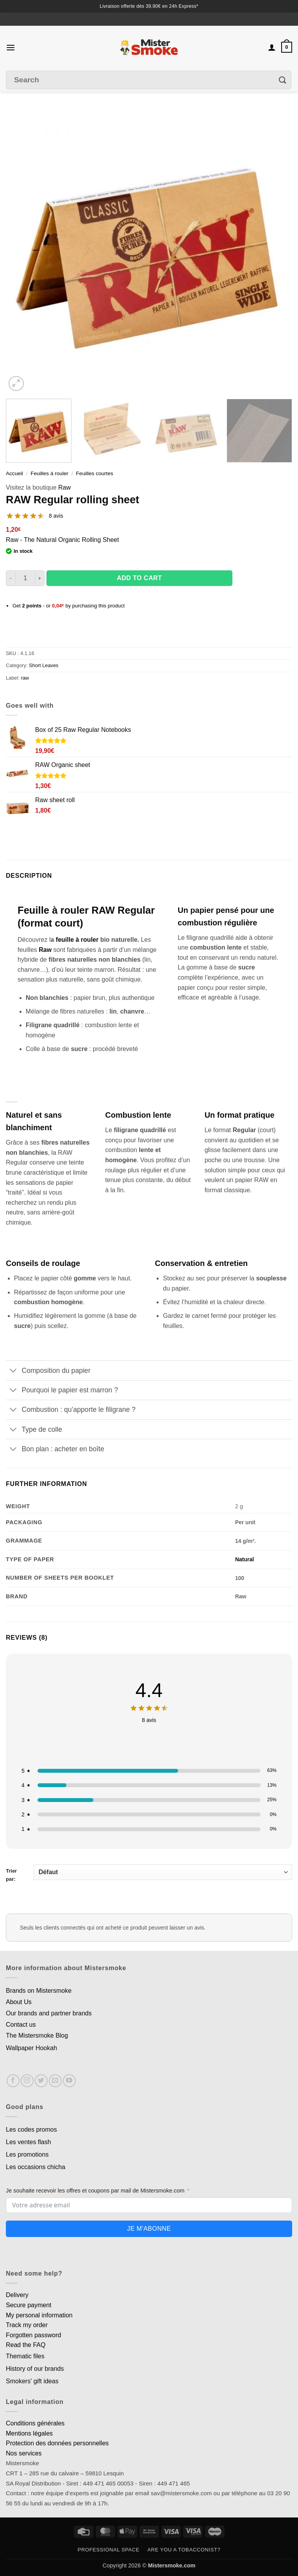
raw (25, 678)
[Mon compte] (272, 47)
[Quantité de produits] (25, 578)
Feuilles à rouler (49, 473)
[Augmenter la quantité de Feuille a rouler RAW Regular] (40, 578)
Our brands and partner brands (49, 2013)
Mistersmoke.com (172, 2565)
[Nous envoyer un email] (55, 2080)
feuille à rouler (77, 939)
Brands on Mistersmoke (38, 1990)
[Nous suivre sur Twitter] (41, 2080)
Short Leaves (43, 665)
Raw (64, 487)
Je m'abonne (149, 2228)
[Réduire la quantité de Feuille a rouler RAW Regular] (10, 578)
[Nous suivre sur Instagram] (27, 2080)
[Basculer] (13, 1371)
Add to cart (139, 578)
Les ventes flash (28, 2142)
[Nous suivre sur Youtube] (69, 2080)
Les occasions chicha (35, 2167)
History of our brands (35, 2368)
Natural (244, 1559)
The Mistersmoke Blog (37, 2035)
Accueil (14, 473)
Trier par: (149, 1873)
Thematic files (25, 2356)
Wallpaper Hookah (31, 2048)
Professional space (108, 2550)
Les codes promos (31, 2129)
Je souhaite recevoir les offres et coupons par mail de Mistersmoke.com (95, 2190)
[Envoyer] (283, 80)
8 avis (56, 516)
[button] (10, 47)
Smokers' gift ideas (32, 2381)
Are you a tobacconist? (183, 2550)
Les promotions (27, 2154)
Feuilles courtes (94, 473)
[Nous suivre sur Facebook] (13, 2080)
